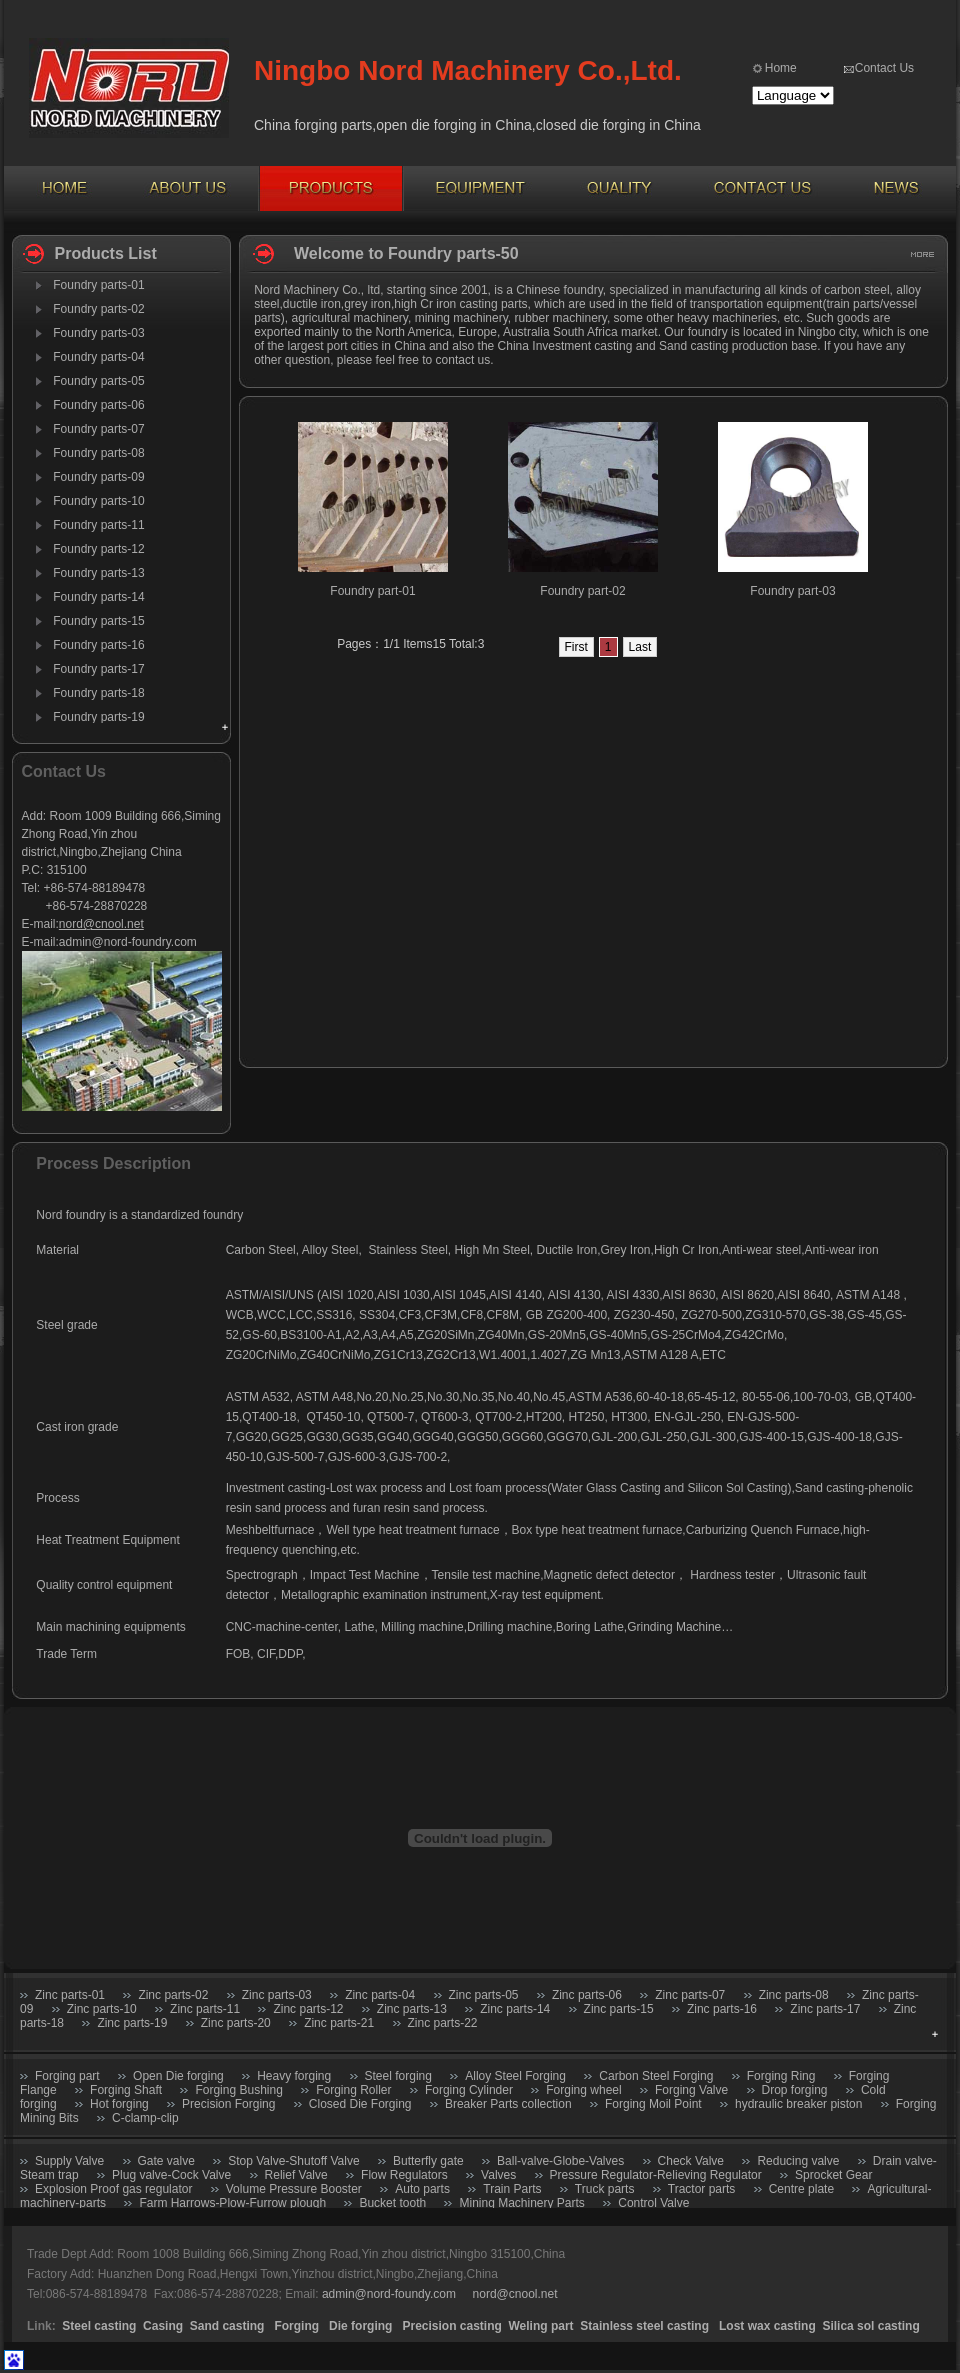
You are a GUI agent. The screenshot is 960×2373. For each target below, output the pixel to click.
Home (781, 68)
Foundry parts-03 (98, 333)
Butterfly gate (428, 2161)
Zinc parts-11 (205, 2009)
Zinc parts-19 (132, 2023)
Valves (498, 2175)
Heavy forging (294, 2076)
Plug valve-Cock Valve (171, 2175)
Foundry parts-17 (98, 669)
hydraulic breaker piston (798, 2104)
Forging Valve (691, 2090)
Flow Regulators (404, 2175)
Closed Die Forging (360, 2104)
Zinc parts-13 (412, 2009)
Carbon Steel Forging (656, 2076)
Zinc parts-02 (173, 1995)
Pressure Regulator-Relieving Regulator (656, 2175)
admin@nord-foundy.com (389, 2294)
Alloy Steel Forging (515, 2076)
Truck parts (605, 2189)
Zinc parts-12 (308, 2009)
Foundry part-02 (582, 591)
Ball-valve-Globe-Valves (560, 2161)
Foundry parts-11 (98, 525)
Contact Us (884, 68)
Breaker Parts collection (508, 2104)
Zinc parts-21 (339, 2023)
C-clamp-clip (145, 2118)
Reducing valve (798, 2161)
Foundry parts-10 (98, 501)
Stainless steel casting (646, 2326)
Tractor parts (702, 2189)
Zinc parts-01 (70, 1995)
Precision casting (451, 2326)
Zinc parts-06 (587, 1995)
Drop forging (795, 2090)
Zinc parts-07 (690, 1995)
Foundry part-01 (372, 591)
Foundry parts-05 (98, 381)
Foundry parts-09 (98, 477)
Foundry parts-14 (98, 597)
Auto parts (422, 2189)
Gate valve (166, 2161)
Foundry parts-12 (98, 549)
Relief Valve (296, 2175)
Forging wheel (583, 2090)
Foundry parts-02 (98, 309)
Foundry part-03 (792, 591)
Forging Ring (781, 2076)
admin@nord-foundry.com (128, 942)
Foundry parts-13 (98, 573)
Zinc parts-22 (443, 2023)
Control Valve (653, 2203)
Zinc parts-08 (794, 1995)
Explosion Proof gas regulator (113, 2189)
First (576, 647)
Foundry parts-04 (98, 357)
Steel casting (99, 2326)
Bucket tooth (394, 2203)
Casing (163, 2326)
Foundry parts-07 (98, 429)
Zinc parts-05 (484, 1995)
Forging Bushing (238, 2090)
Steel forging (398, 2076)
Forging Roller (353, 2090)
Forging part (67, 2076)
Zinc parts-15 (619, 2009)
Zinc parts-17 (825, 2009)
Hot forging (119, 2104)
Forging (296, 2326)
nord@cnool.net (101, 924)
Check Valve (691, 2161)
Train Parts (512, 2189)
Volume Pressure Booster (294, 2189)
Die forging (360, 2326)
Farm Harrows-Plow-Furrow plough (232, 2203)
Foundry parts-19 (98, 717)
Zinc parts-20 (236, 2023)
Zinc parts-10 (102, 2009)
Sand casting (227, 2326)
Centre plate (801, 2189)
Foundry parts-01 (98, 285)
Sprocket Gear (833, 2175)
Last (640, 647)
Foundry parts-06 (98, 405)
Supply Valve (69, 2161)
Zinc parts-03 (277, 1995)
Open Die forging (178, 2076)
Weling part (541, 2326)
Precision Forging (228, 2104)
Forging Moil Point (653, 2104)
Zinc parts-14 (515, 2009)
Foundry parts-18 (98, 693)
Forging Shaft (126, 2090)
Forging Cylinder (469, 2090)
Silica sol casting (870, 2326)
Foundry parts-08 (98, 453)
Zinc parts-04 (380, 1995)
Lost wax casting (767, 2326)
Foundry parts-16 (98, 645)
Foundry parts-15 (98, 621)
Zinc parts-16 (722, 2009)
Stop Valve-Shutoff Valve (293, 2161)
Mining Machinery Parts (521, 2203)
